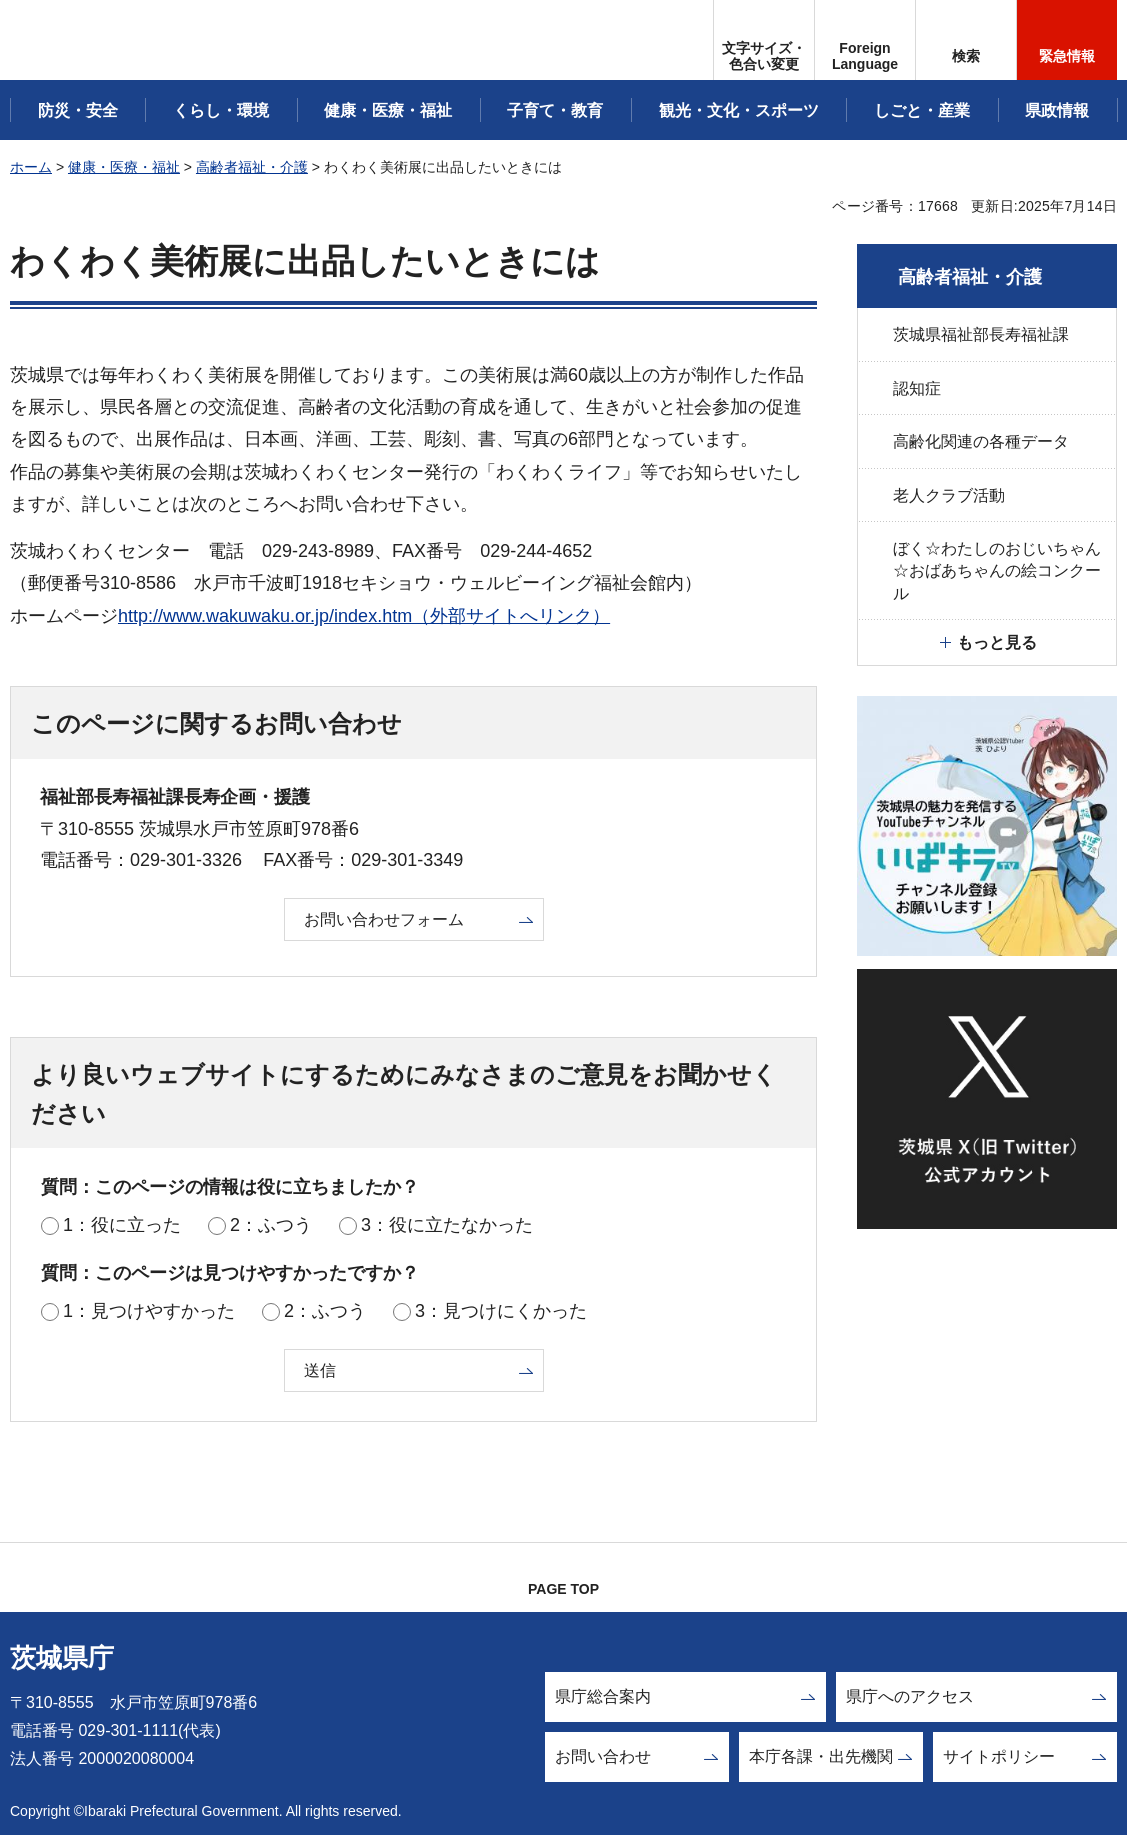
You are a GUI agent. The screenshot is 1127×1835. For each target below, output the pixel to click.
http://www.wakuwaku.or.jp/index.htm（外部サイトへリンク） (364, 616)
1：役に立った (122, 1225)
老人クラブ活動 (949, 495)
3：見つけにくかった (501, 1311)
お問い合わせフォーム (384, 919)
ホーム (31, 167)
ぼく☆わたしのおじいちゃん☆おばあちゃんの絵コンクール (997, 571)
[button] (865, 40)
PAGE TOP (563, 1589)
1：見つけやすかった (149, 1311)
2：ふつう (271, 1225)
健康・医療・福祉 (124, 167)
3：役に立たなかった (447, 1225)
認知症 (917, 388)
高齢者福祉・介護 (252, 167)
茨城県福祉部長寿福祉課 (981, 334)
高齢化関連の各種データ (981, 441)
